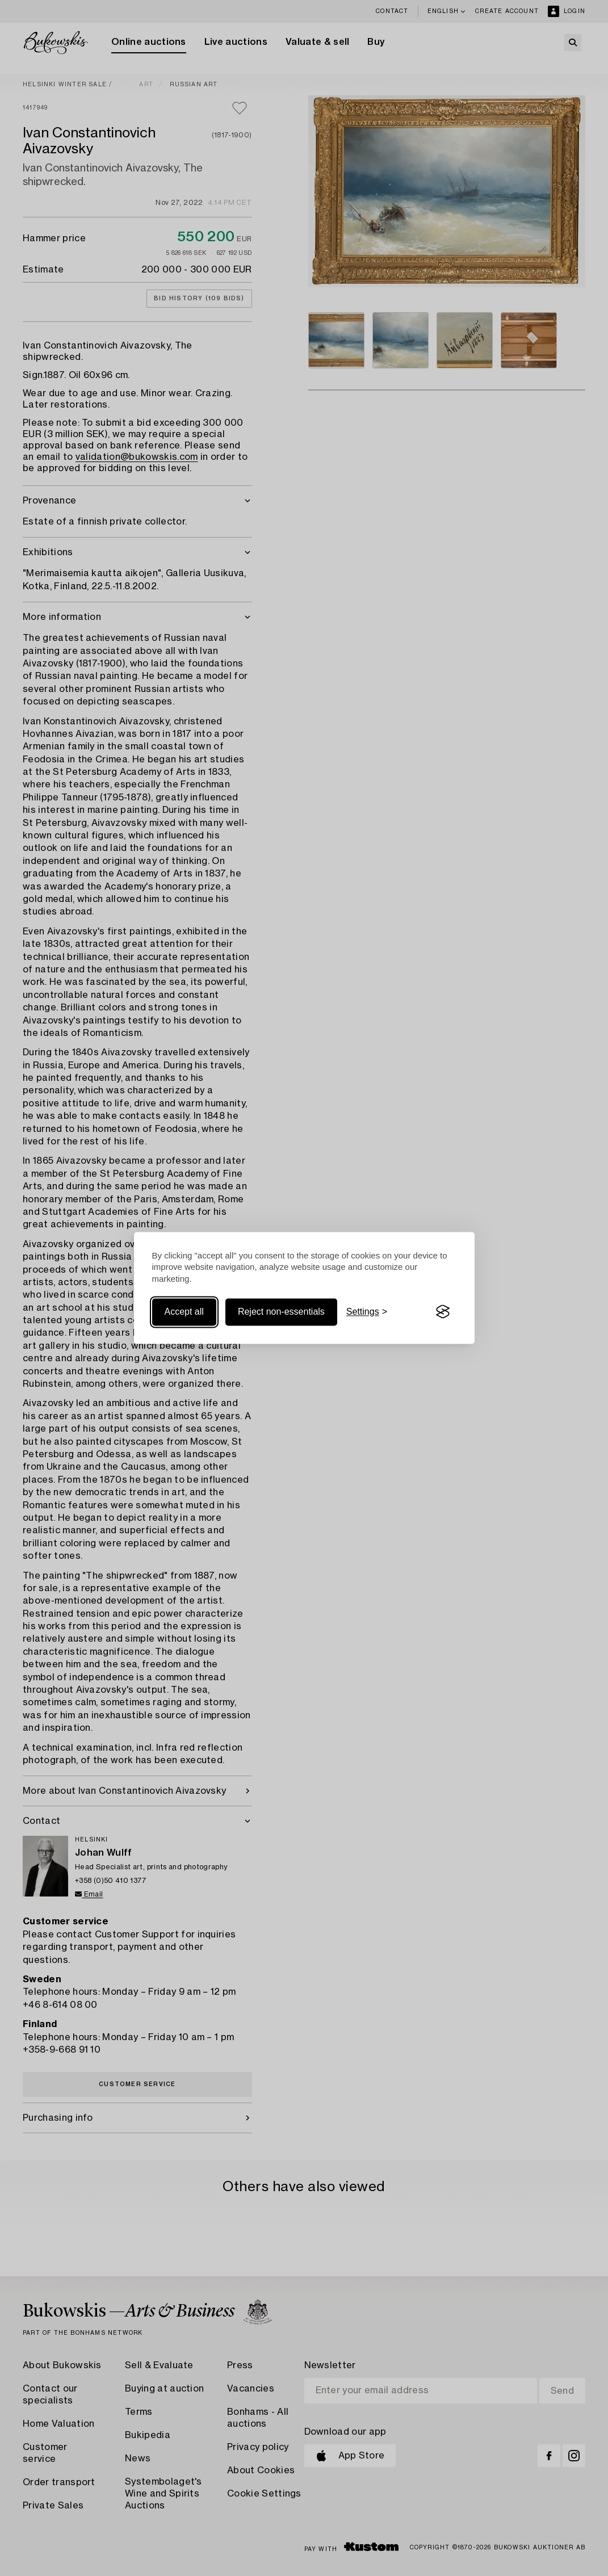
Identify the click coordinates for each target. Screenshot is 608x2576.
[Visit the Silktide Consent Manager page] (442, 1311)
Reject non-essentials (281, 1311)
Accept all (184, 1311)
